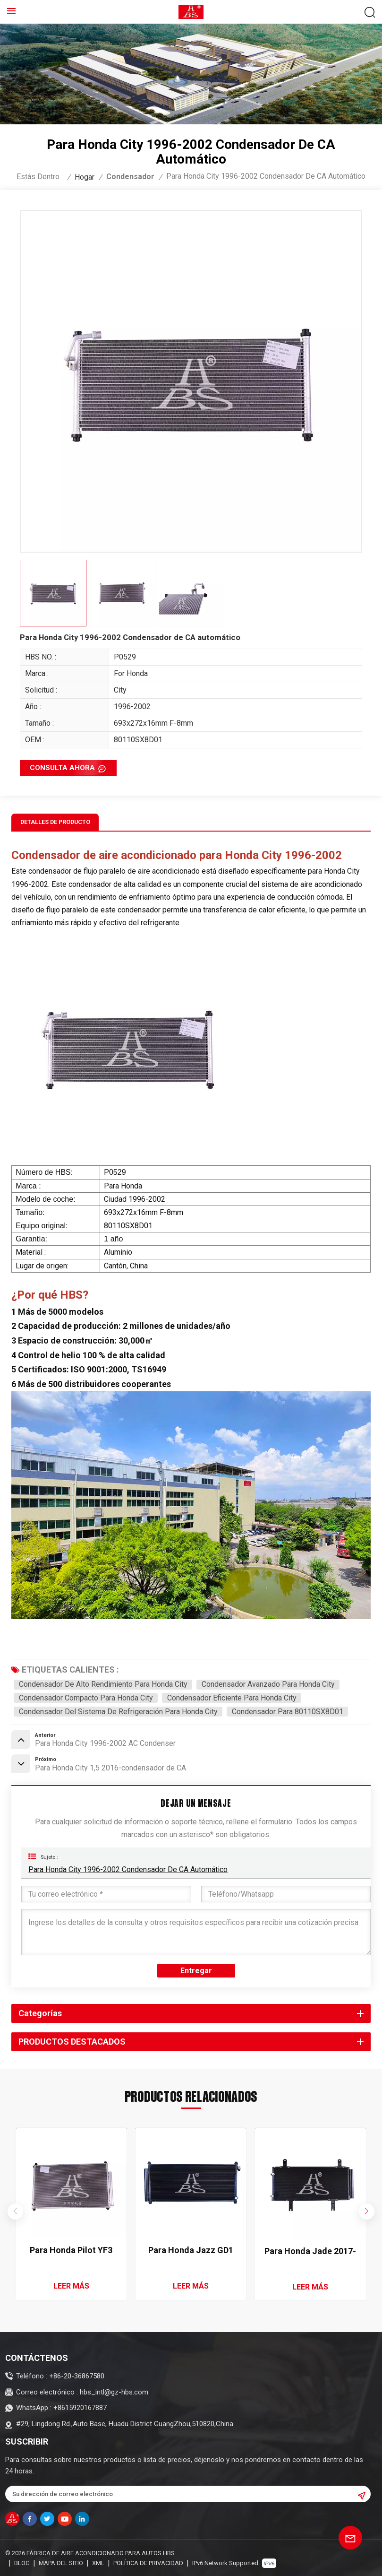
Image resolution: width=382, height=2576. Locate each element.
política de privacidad (148, 2563)
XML (98, 2563)
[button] (367, 2211)
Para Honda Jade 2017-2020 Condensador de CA (310, 2251)
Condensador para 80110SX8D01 (287, 1711)
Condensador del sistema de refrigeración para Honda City (118, 1711)
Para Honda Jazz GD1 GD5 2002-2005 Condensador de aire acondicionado (190, 2250)
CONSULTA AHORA (62, 767)
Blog (22, 2563)
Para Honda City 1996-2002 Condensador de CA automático (128, 1869)
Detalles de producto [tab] (55, 821)
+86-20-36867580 (76, 2376)
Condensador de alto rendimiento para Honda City (103, 1684)
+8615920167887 (80, 2407)
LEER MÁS (71, 2285)
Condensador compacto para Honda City (86, 1697)
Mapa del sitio (61, 2563)
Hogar (84, 177)
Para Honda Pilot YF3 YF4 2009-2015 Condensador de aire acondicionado (71, 2250)
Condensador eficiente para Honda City (232, 1697)
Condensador (130, 176)
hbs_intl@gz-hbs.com (114, 2392)
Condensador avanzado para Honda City (268, 1684)
